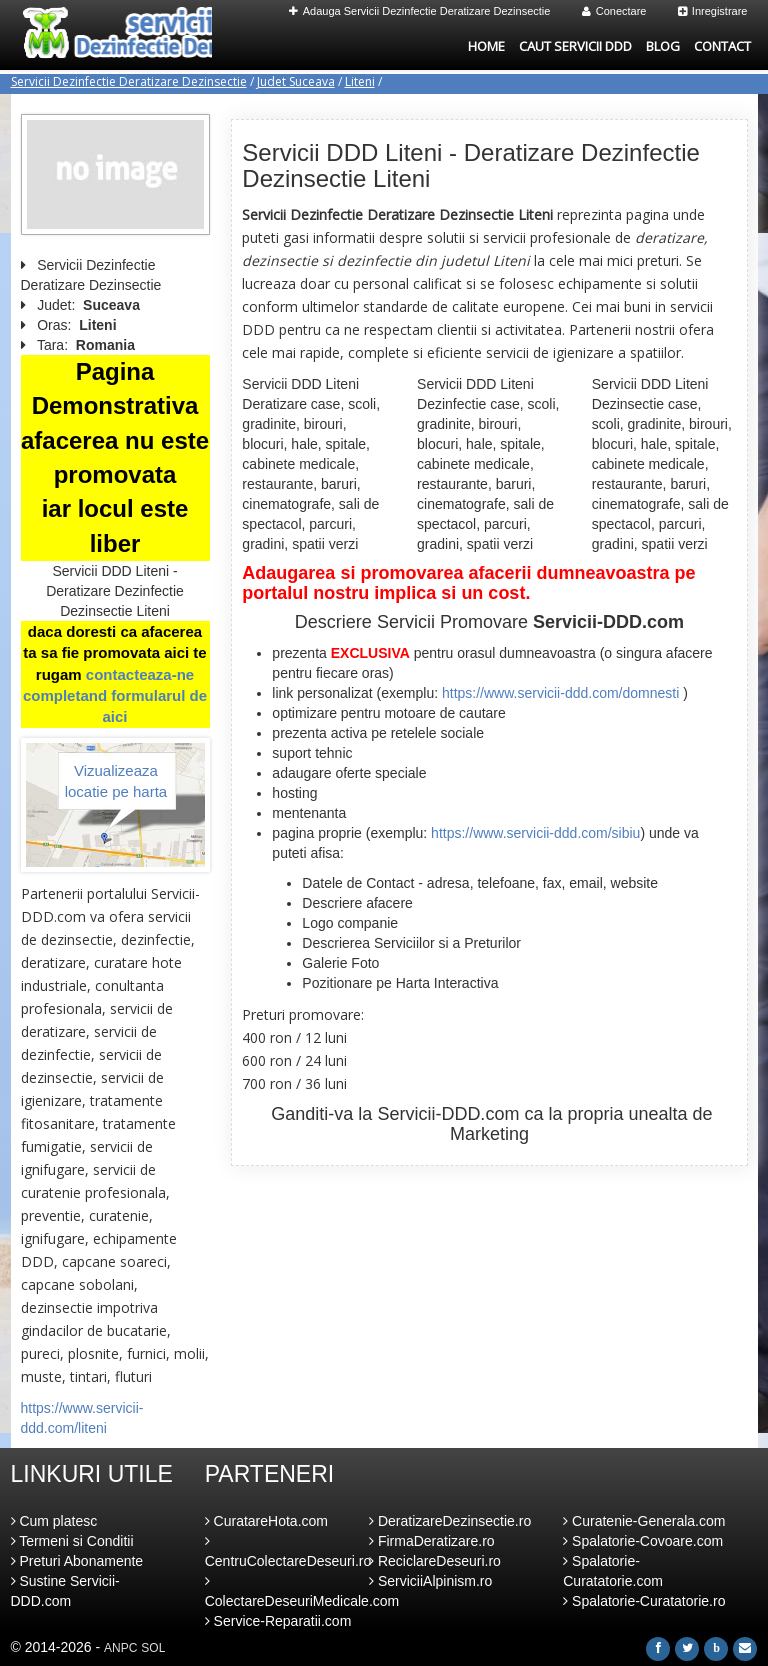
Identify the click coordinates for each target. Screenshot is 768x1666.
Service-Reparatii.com (278, 1621)
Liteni (360, 81)
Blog (663, 46)
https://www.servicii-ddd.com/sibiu (535, 833)
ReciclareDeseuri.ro (435, 1561)
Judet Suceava (296, 81)
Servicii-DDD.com (448, 1114)
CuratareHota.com (266, 1521)
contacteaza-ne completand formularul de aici (115, 696)
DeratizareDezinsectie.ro (450, 1521)
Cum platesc (54, 1521)
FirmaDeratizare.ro (432, 1541)
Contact (722, 46)
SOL (153, 1648)
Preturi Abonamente (77, 1561)
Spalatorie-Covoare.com (643, 1541)
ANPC (120, 1648)
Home (486, 46)
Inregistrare (713, 11)
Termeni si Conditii (72, 1541)
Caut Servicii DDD (575, 46)
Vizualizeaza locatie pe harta (116, 781)
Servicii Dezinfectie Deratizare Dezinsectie (129, 81)
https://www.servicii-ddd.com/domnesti (560, 693)
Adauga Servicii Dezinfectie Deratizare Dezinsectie (420, 11)
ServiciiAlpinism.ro (430, 1581)
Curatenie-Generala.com (644, 1521)
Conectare (614, 11)
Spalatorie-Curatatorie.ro (644, 1601)
